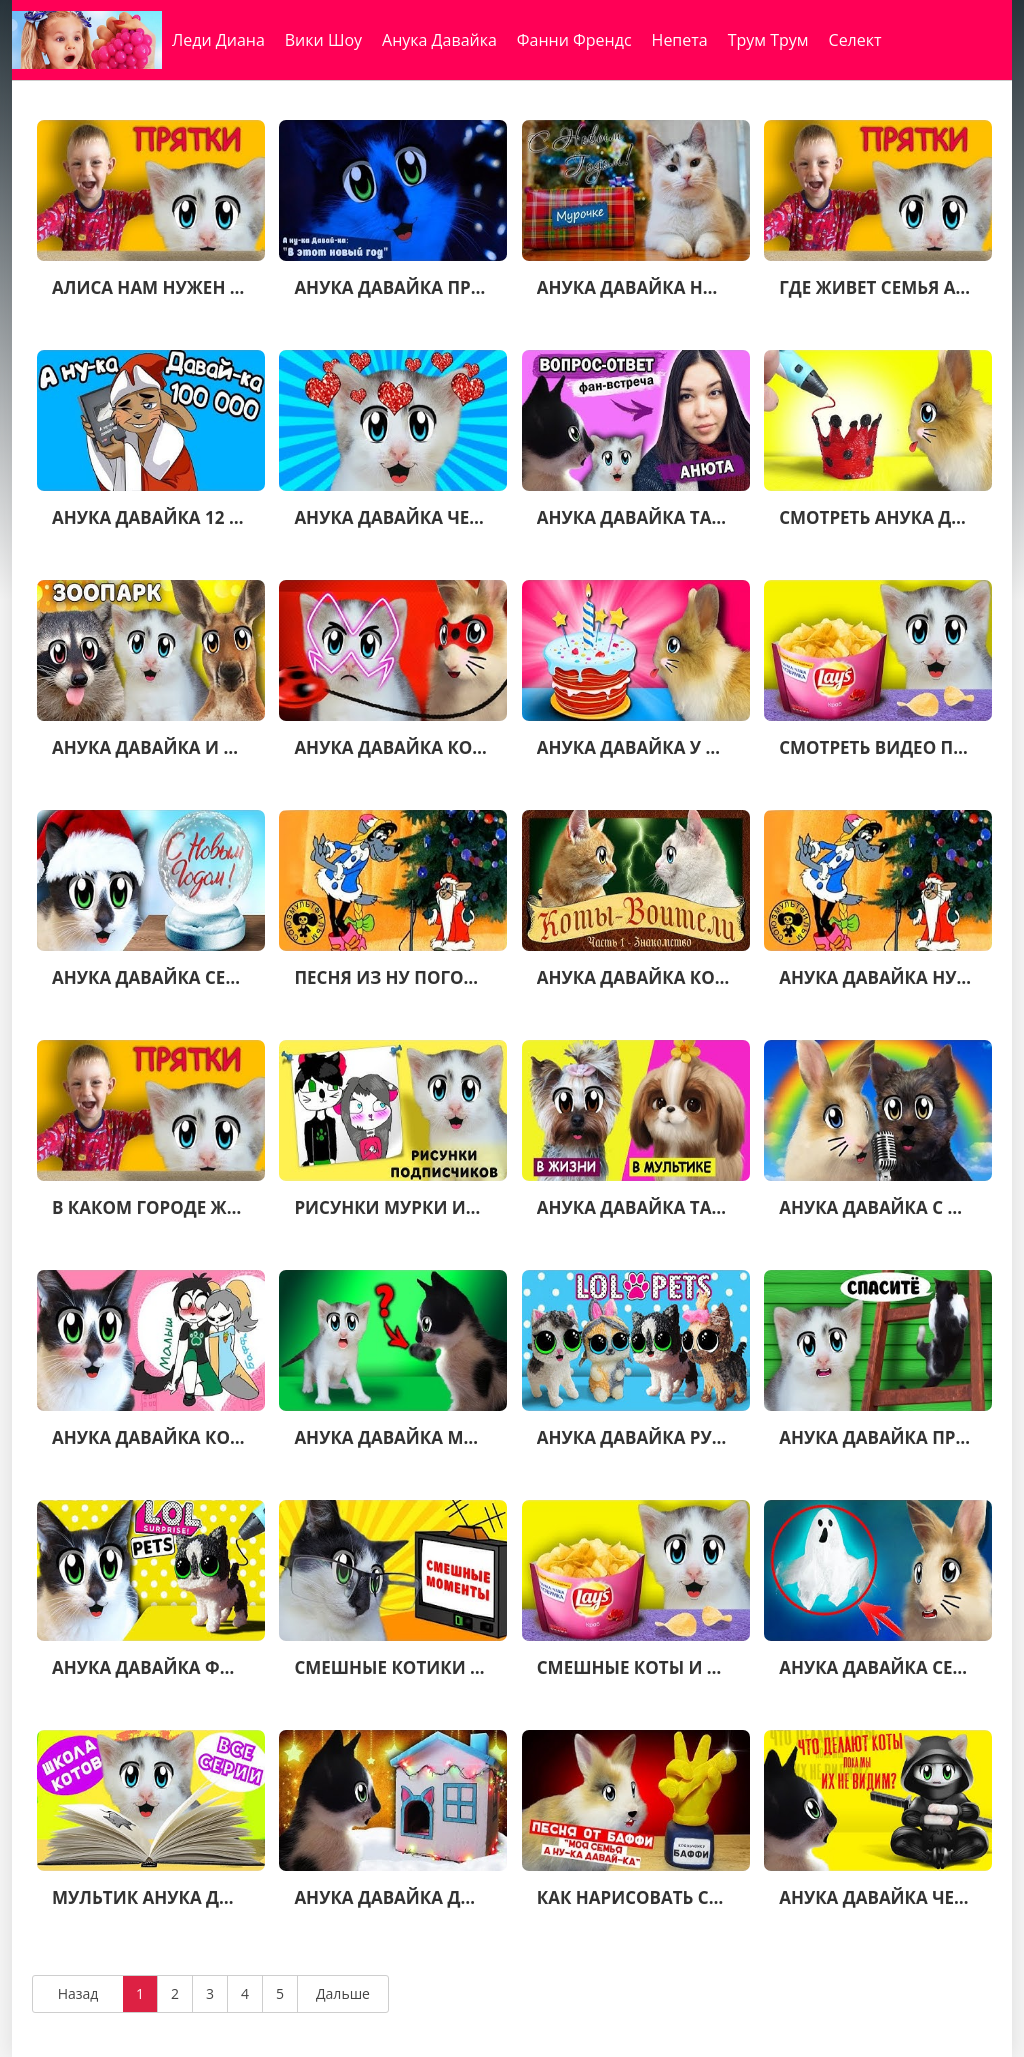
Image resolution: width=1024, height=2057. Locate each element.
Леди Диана (218, 40)
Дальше (343, 1993)
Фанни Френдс (574, 40)
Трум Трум (768, 40)
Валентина (214, 90)
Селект (855, 40)
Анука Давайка (439, 40)
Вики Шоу (323, 40)
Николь (305, 90)
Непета (680, 40)
